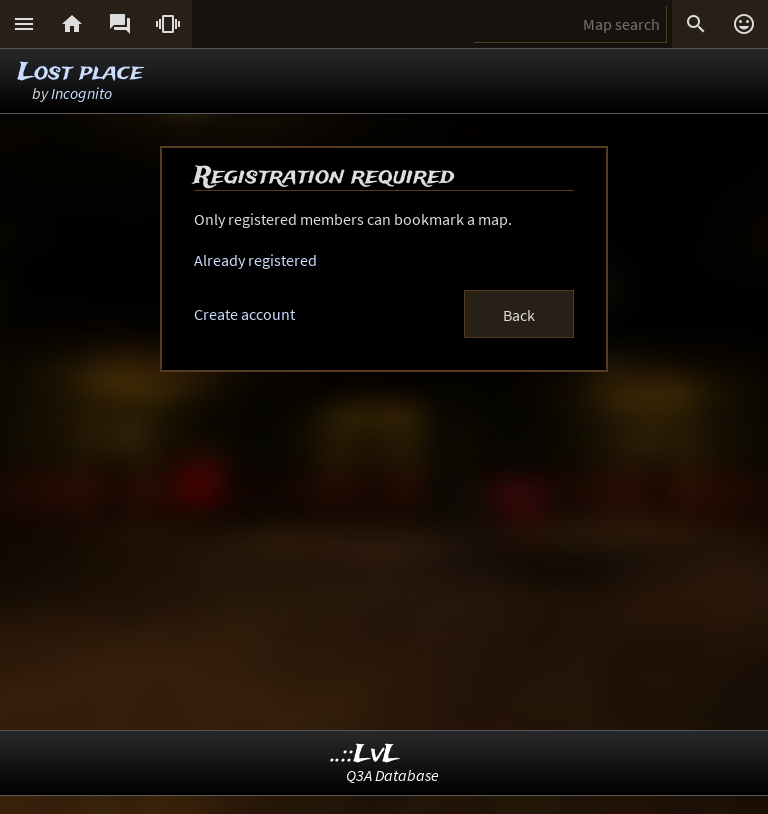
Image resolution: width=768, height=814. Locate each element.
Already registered (255, 260)
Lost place (80, 72)
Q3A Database (392, 775)
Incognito (81, 93)
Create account (244, 314)
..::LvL (365, 754)
